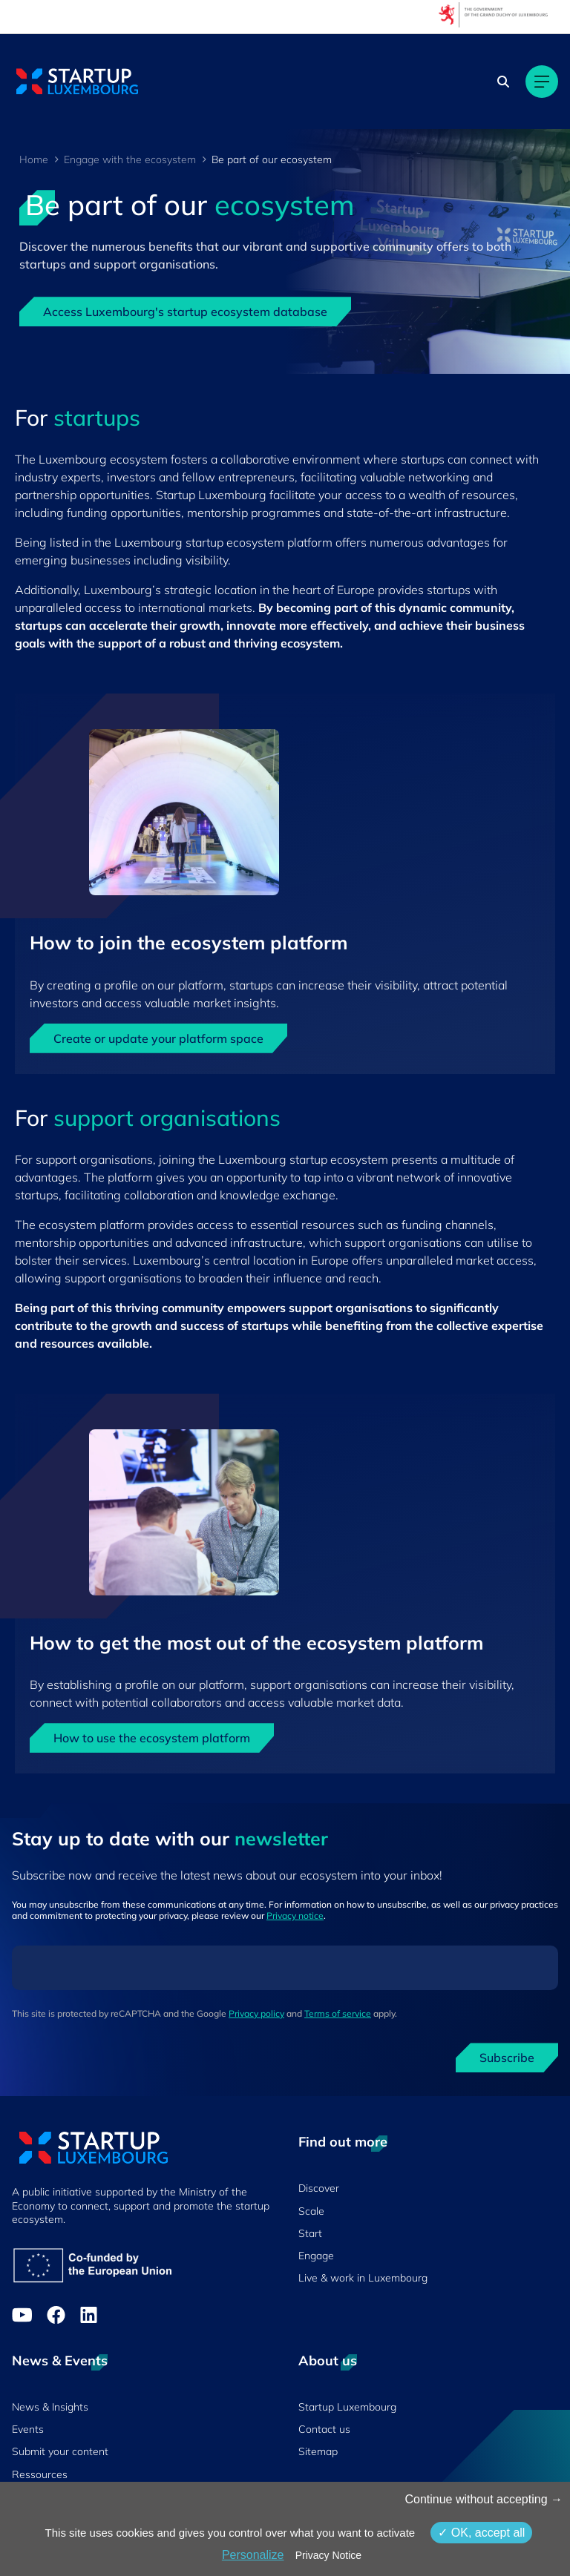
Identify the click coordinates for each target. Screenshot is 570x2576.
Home (33, 159)
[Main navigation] (541, 81)
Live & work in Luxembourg (363, 2278)
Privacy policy (256, 2013)
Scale (311, 2211)
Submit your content (60, 2451)
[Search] (503, 81)
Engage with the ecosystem (130, 159)
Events (28, 2429)
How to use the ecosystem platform (151, 1737)
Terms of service (337, 2013)
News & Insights (50, 2407)
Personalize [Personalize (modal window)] (253, 2555)
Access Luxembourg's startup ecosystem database (185, 311)
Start (310, 2233)
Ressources (40, 2474)
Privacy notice (295, 1915)
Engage (316, 2255)
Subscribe (506, 2057)
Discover (318, 2188)
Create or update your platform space (158, 1038)
